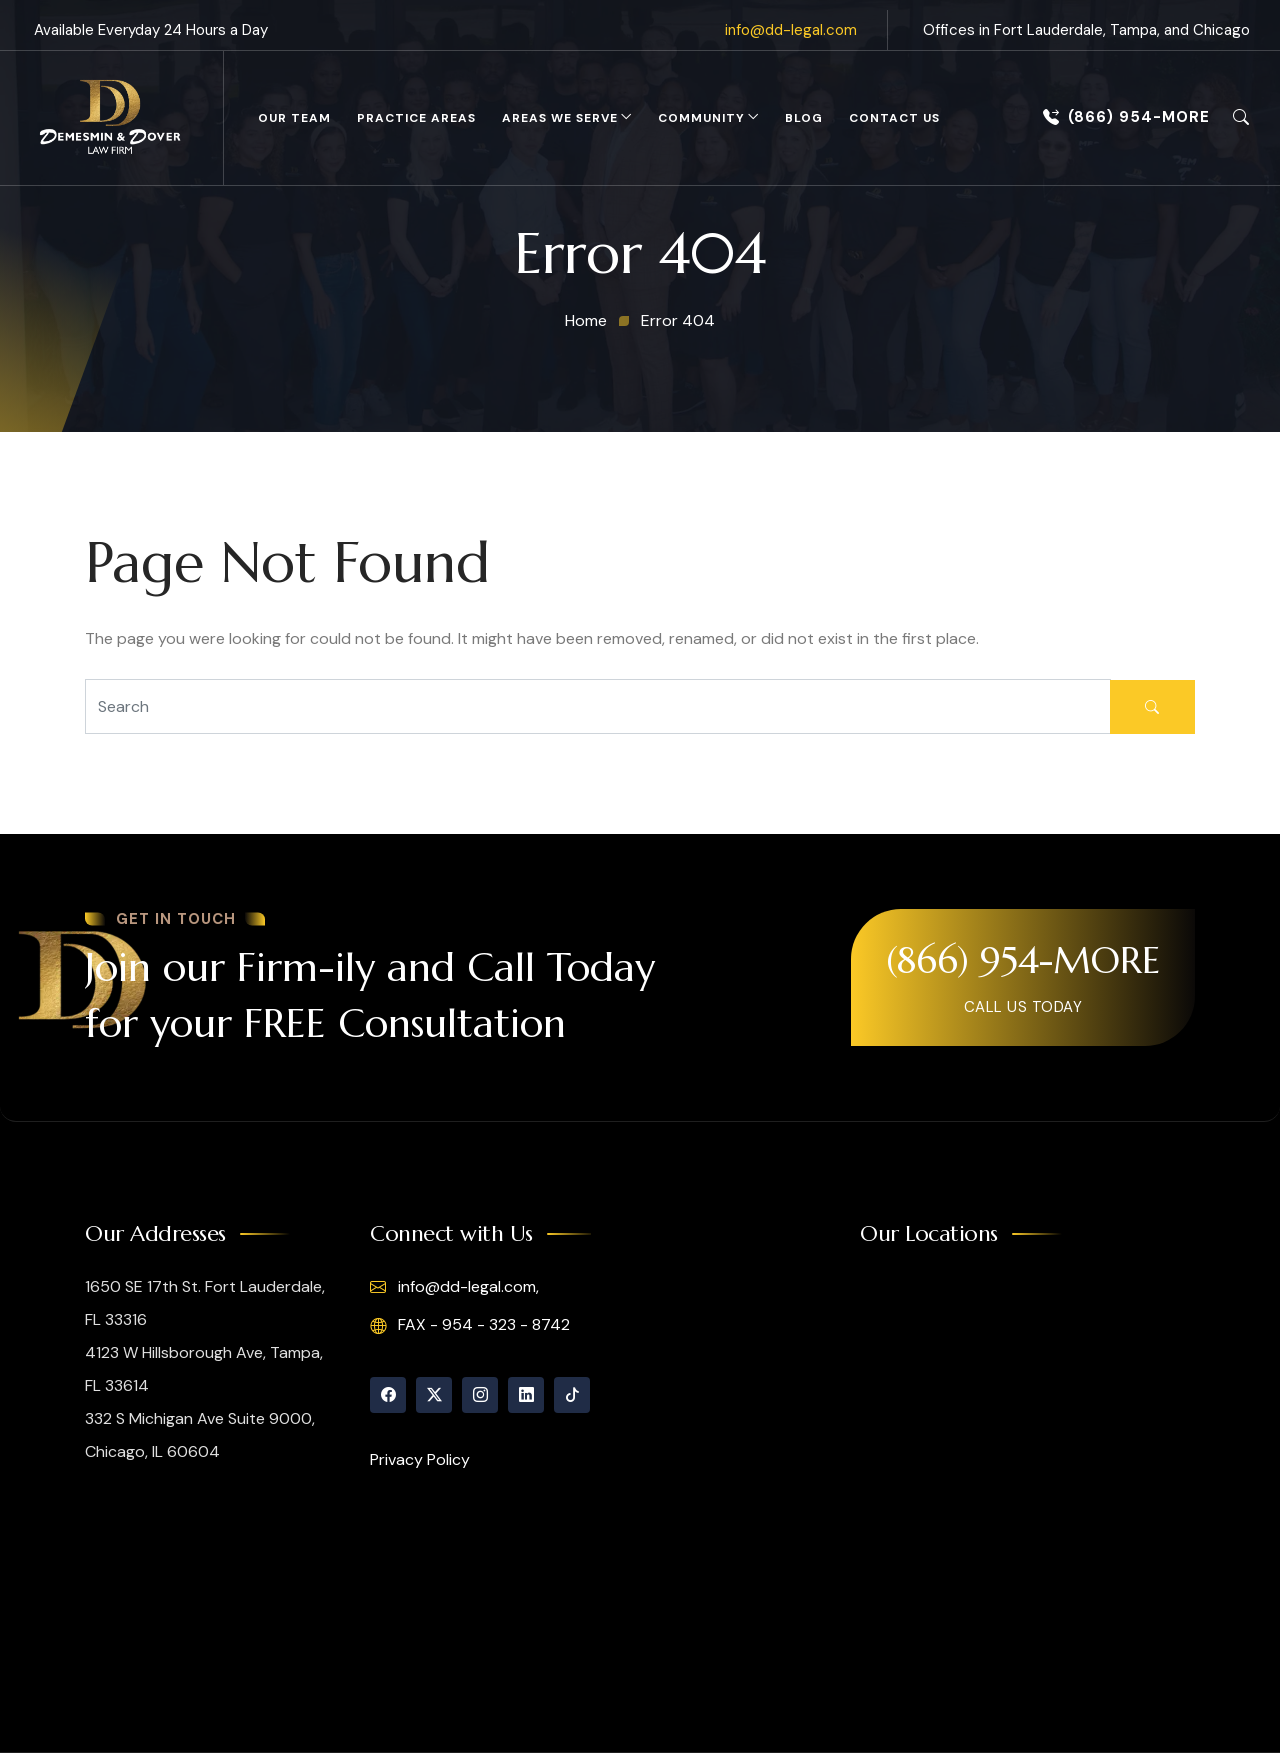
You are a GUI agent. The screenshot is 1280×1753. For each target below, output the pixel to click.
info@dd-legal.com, (454, 1287)
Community (701, 118)
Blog (804, 118)
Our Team (294, 118)
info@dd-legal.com (791, 30)
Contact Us (894, 118)
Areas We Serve (560, 118)
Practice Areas (416, 118)
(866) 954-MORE (1126, 117)
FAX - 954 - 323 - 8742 (470, 1325)
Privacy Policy (420, 1459)
